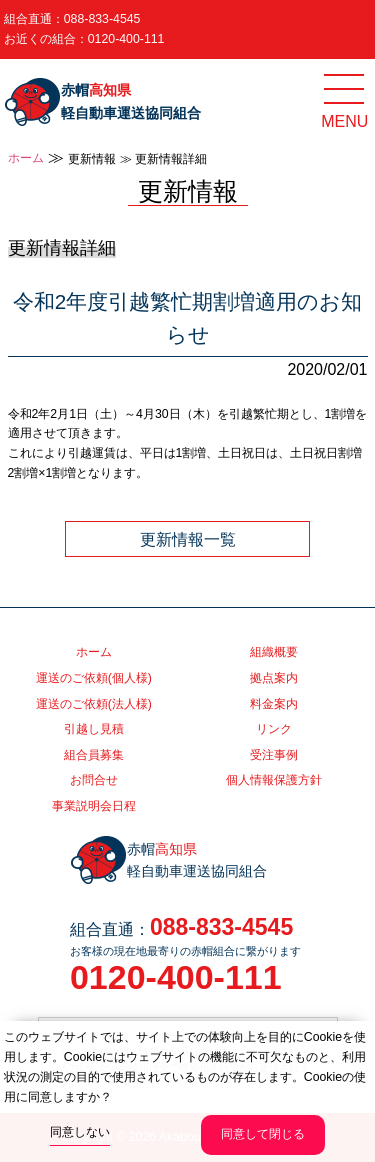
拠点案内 (274, 678)
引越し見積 (94, 729)
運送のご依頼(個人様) (94, 678)
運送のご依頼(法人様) (94, 704)
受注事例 (274, 755)
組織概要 (274, 652)
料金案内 (274, 704)
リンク (274, 729)
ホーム (26, 158)
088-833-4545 (102, 19)
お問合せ (94, 780)
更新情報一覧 (188, 539)
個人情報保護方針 (274, 780)
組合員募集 (94, 755)
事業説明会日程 (94, 806)
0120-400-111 (126, 39)
